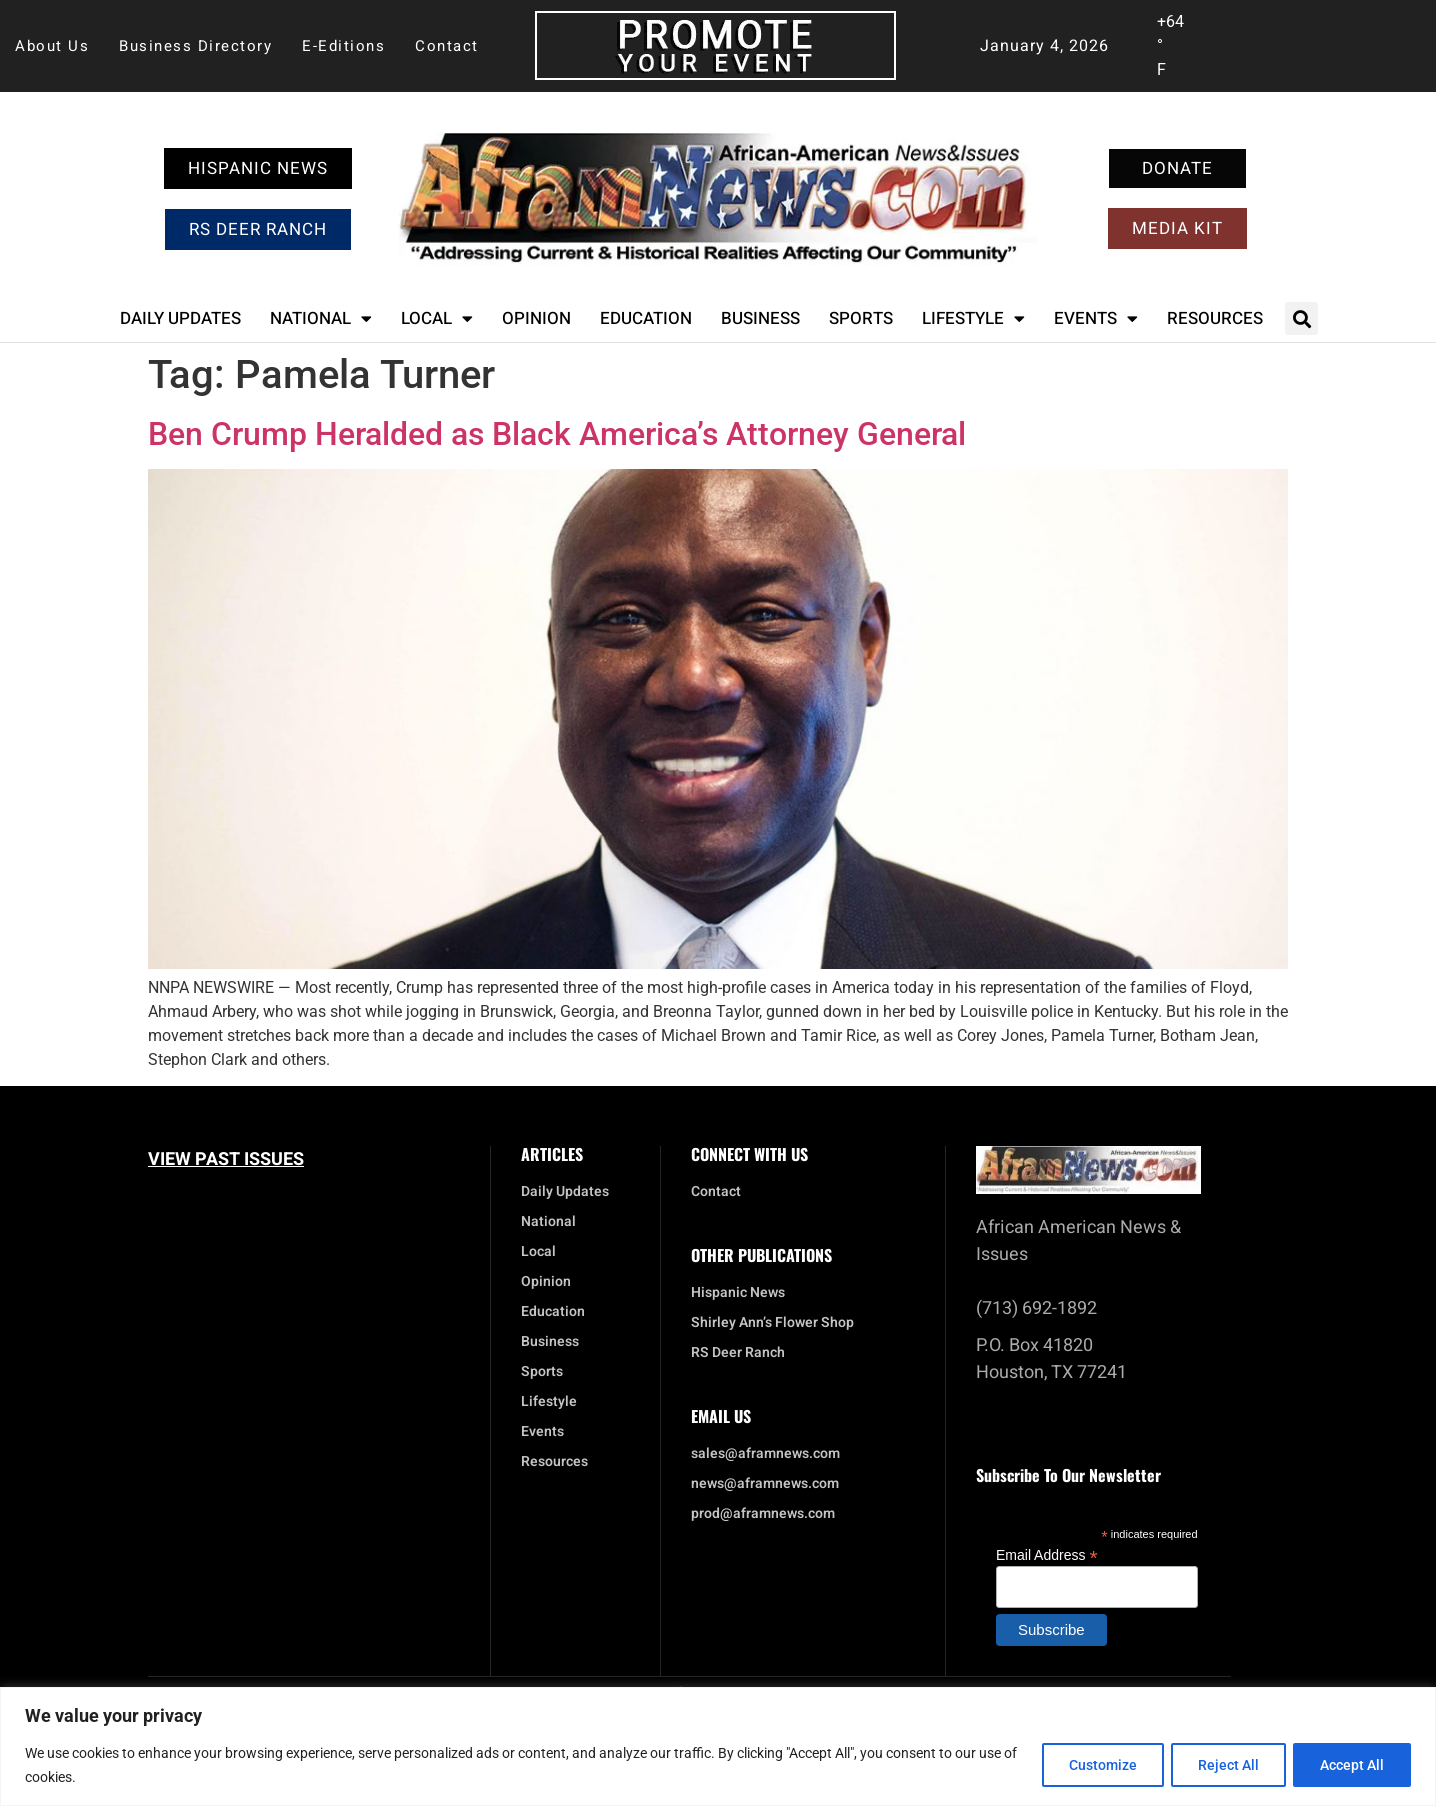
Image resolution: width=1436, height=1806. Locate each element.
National (321, 318)
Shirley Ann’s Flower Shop (772, 1323)
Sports (861, 318)
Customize (1091, 1765)
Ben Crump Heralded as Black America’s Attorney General (557, 434)
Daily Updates (180, 318)
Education (646, 318)
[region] (718, 1746)
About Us (52, 46)
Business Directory (195, 46)
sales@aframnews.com (765, 1454)
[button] (1301, 318)
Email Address (1047, 1554)
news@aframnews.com (765, 1484)
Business (760, 318)
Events (1096, 318)
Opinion (536, 318)
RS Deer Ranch (738, 1353)
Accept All (1350, 1765)
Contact (447, 46)
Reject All (1221, 1765)
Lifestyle (973, 318)
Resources (1215, 318)
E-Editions (343, 46)
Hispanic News (738, 1293)
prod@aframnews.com (763, 1514)
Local (437, 318)
